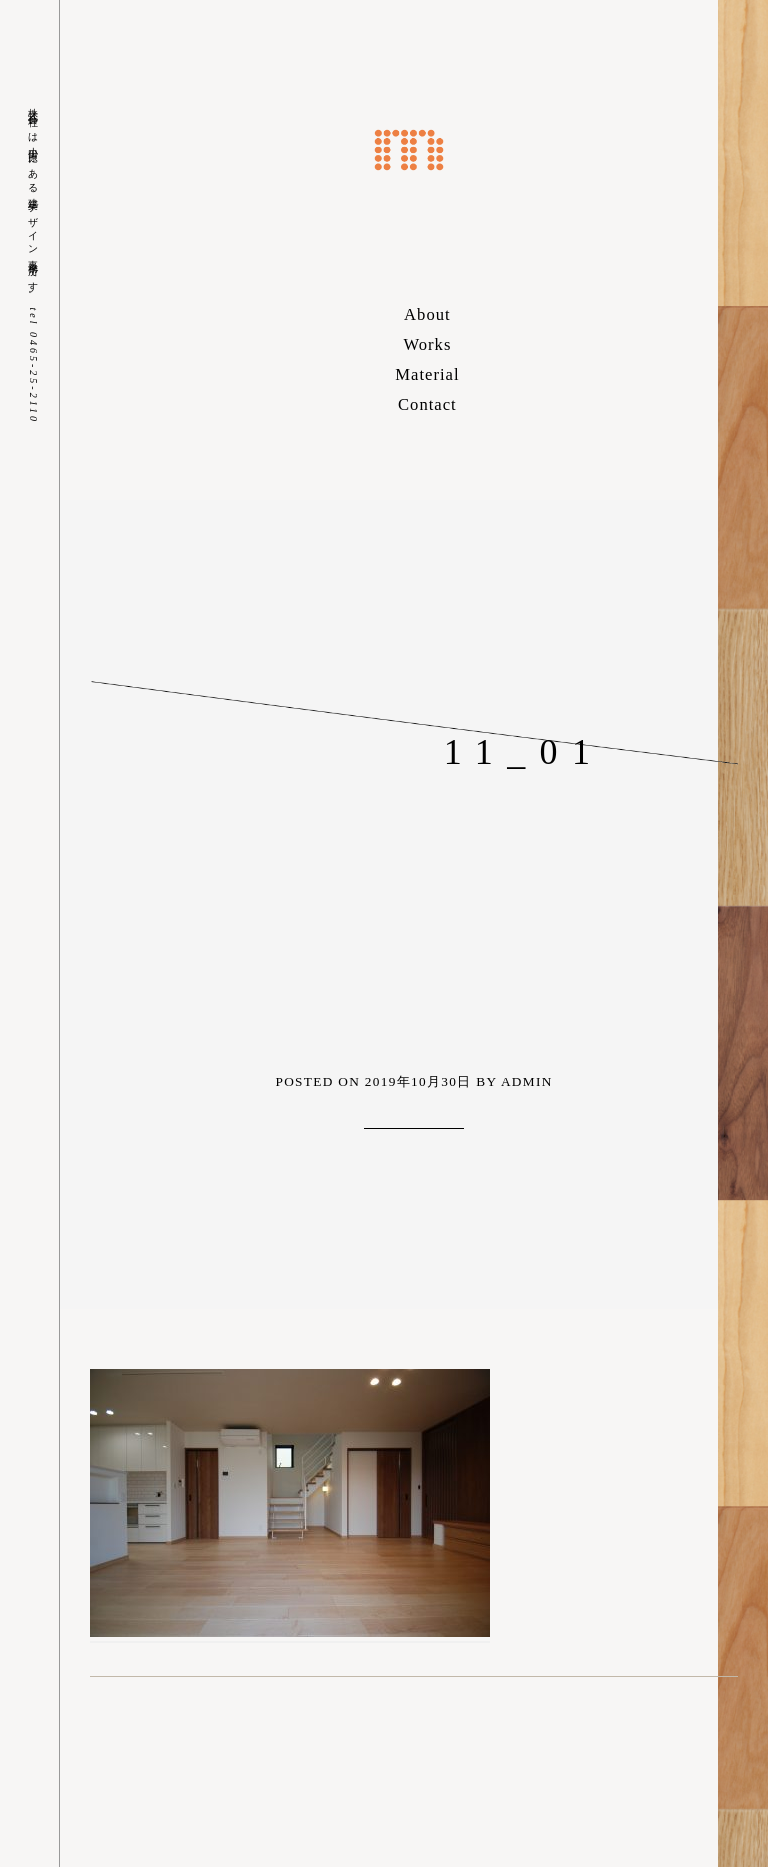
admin (527, 1081)
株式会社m (409, 150)
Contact (427, 404)
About (427, 314)
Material (427, 374)
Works (427, 344)
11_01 (524, 752)
